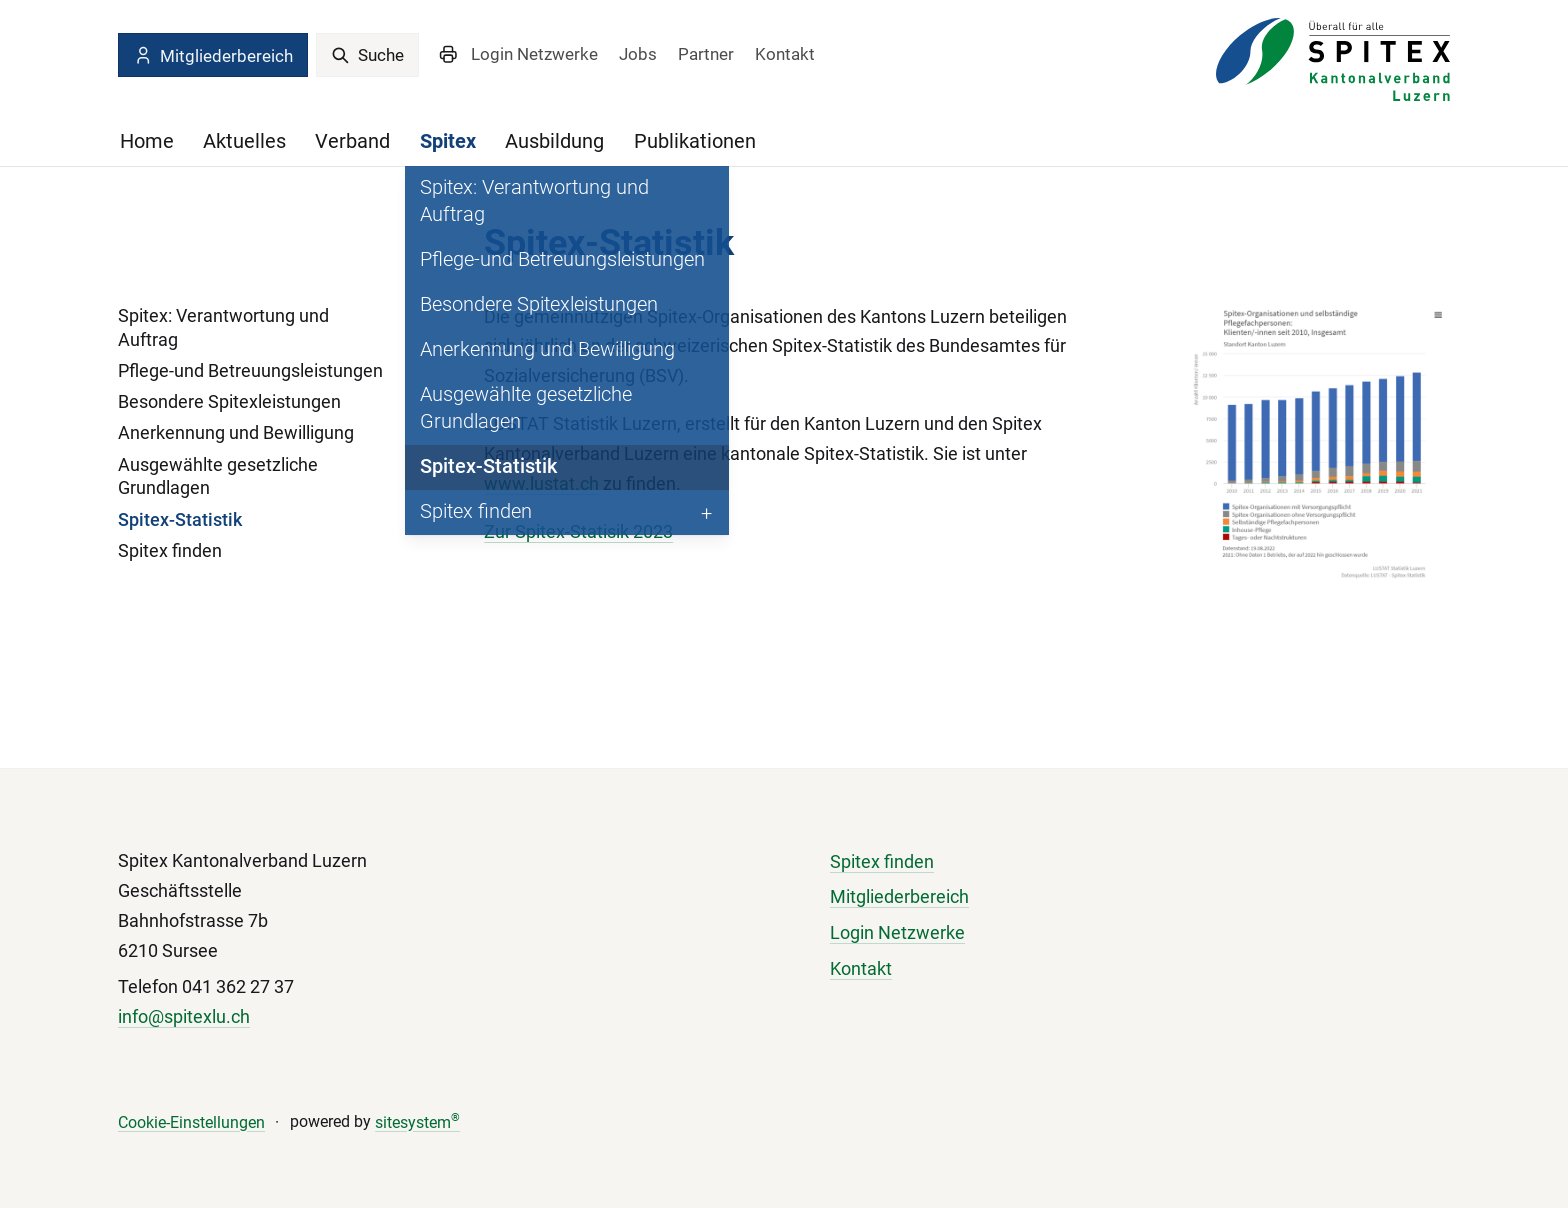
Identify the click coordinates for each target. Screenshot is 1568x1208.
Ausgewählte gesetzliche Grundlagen (218, 476)
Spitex (448, 141)
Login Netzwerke (534, 54)
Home (147, 141)
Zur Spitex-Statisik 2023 (578, 531)
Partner (706, 54)
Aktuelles (244, 141)
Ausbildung (554, 141)
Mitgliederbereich (213, 55)
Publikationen (695, 141)
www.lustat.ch (541, 483)
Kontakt (785, 54)
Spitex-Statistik (180, 519)
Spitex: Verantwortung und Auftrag (223, 327)
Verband (352, 141)
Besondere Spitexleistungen (229, 401)
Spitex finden (170, 550)
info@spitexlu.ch (184, 1016)
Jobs (638, 54)
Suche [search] (367, 55)
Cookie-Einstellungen (191, 1122)
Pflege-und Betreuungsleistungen (250, 370)
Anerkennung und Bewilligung (236, 432)
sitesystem (417, 1122)
